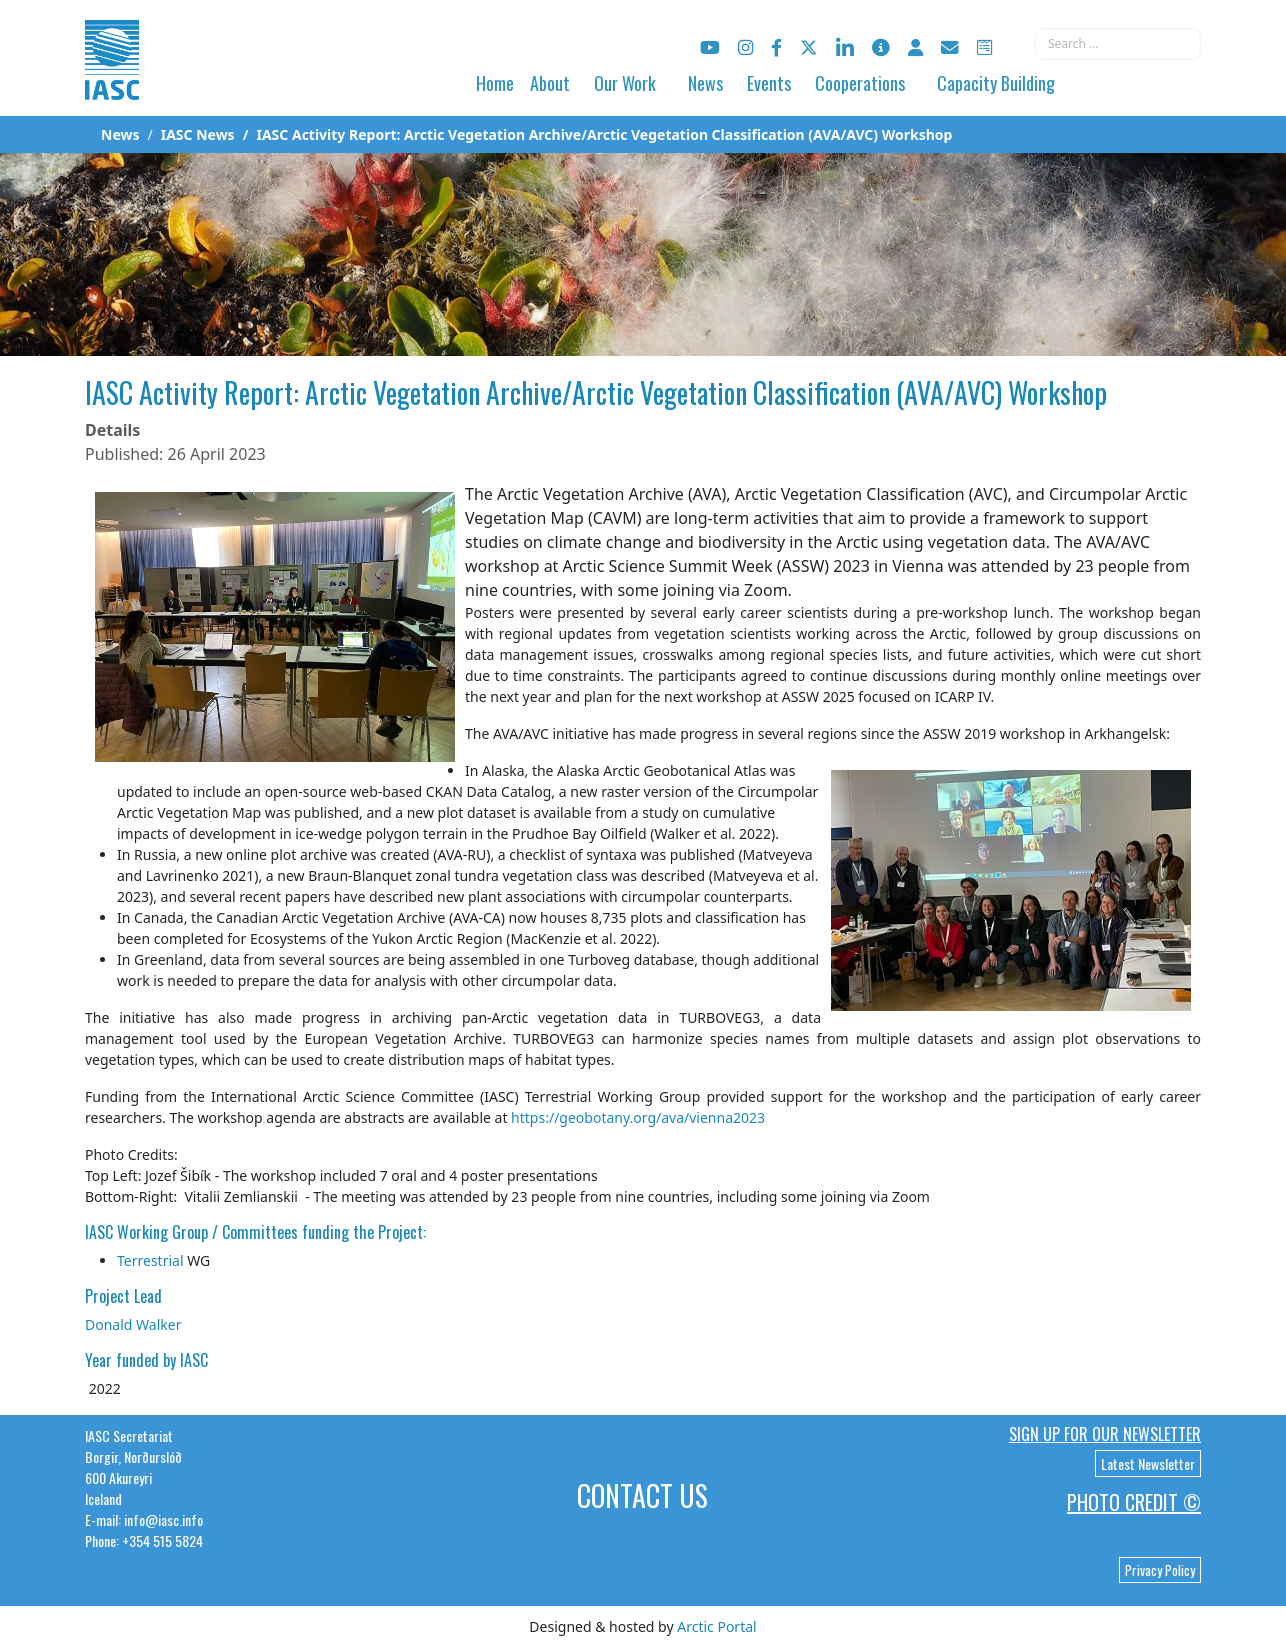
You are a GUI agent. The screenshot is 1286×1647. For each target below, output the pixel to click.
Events (769, 83)
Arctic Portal (716, 1626)
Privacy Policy (1160, 1570)
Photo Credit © (1134, 1502)
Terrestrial (150, 1260)
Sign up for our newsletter (1105, 1434)
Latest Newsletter (1148, 1463)
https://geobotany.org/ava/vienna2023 (638, 1117)
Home (495, 83)
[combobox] (1118, 44)
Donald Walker (133, 1324)
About (550, 83)
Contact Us (642, 1495)
